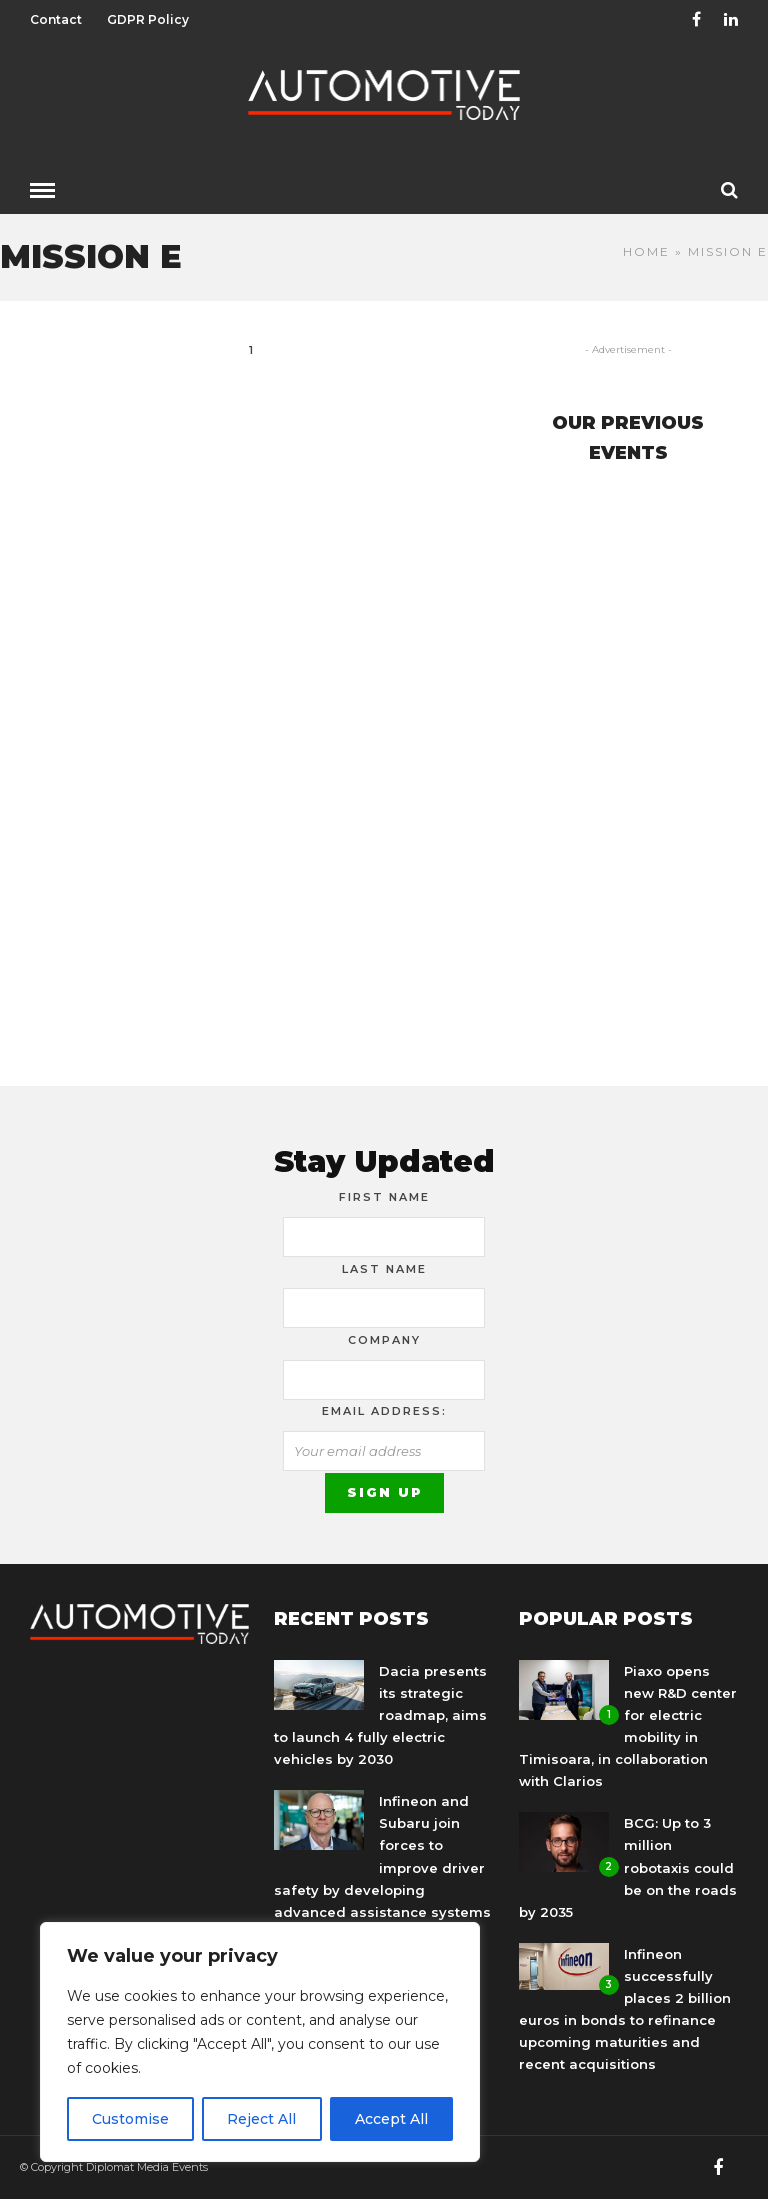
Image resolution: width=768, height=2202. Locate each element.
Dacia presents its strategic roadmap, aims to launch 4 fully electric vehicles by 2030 (380, 1715)
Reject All (261, 2119)
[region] (260, 2042)
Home (646, 251)
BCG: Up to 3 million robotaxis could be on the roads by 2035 (628, 1867)
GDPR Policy (148, 19)
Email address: (384, 1411)
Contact (56, 19)
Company (384, 1340)
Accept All (391, 2119)
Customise (130, 2119)
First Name (384, 1197)
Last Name (384, 1269)
